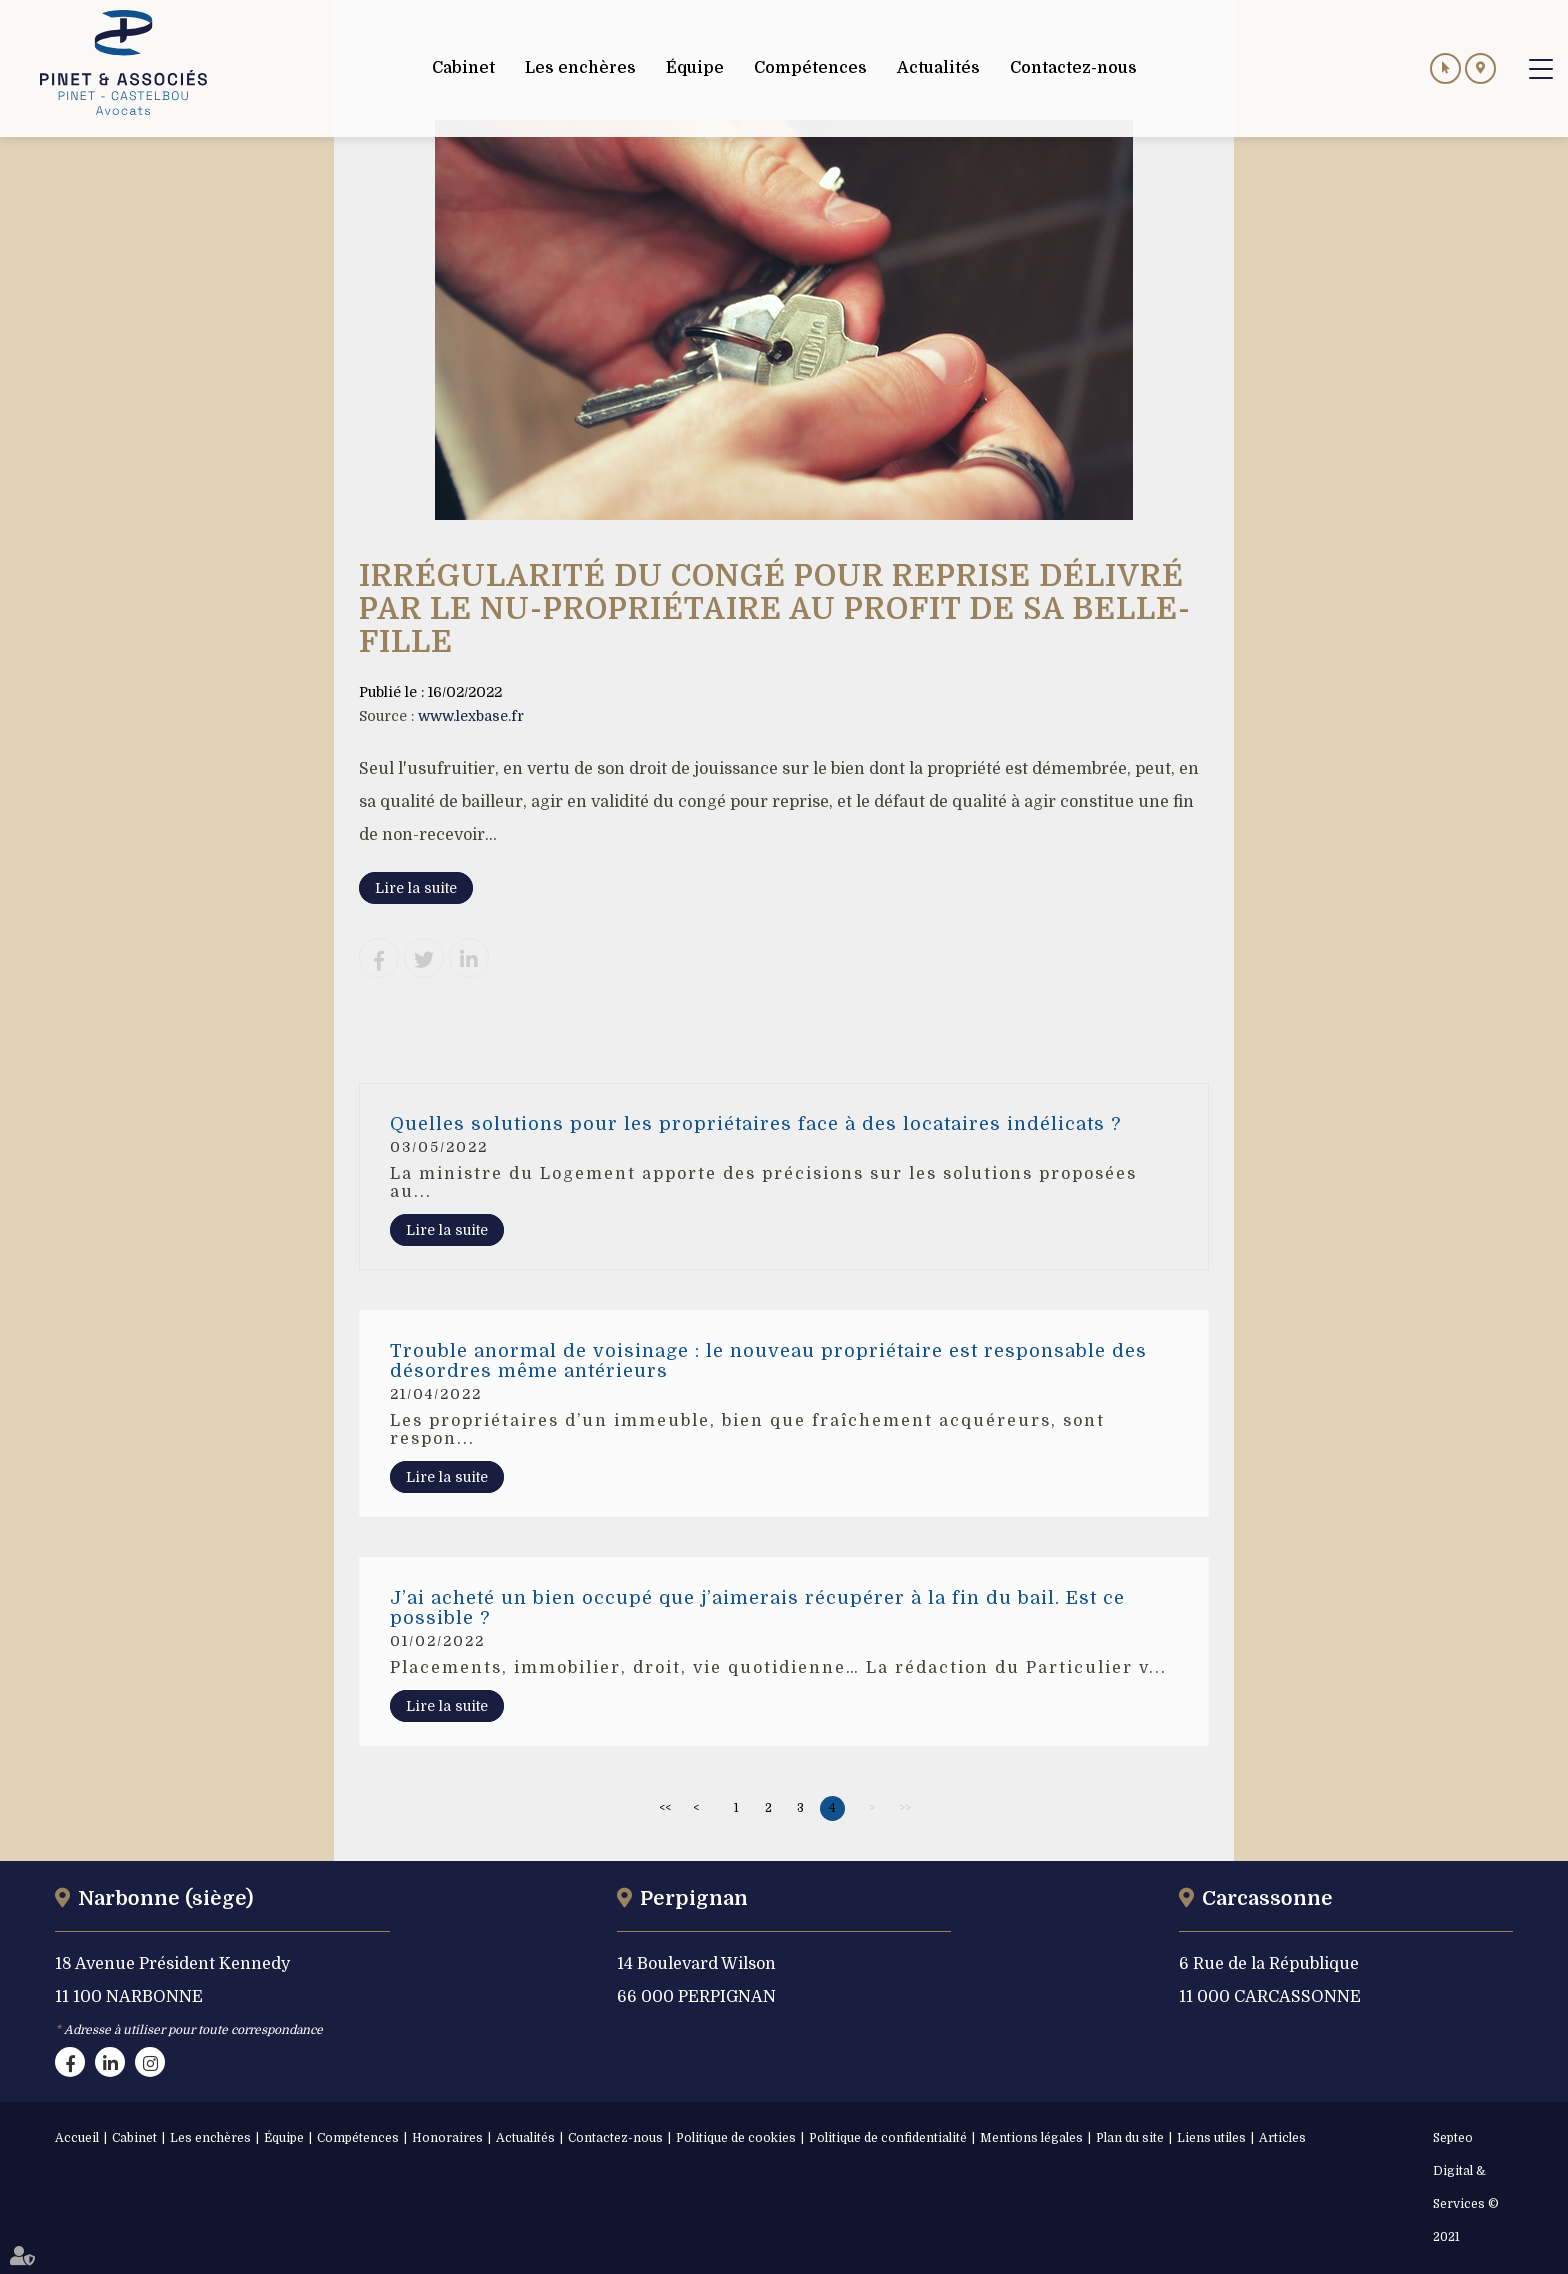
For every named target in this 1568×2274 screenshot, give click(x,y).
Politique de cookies (736, 2138)
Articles (1282, 2138)
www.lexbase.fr (471, 716)
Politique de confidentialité (888, 2138)
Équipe (284, 2138)
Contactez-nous (615, 2138)
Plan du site (1130, 2138)
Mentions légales (1031, 2138)
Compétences (358, 2138)
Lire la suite (416, 888)
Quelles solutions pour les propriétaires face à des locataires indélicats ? (755, 1124)
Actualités (525, 2138)
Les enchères (210, 2138)
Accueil (77, 2138)
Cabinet (134, 2138)
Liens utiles (1211, 2138)
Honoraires (447, 2138)
